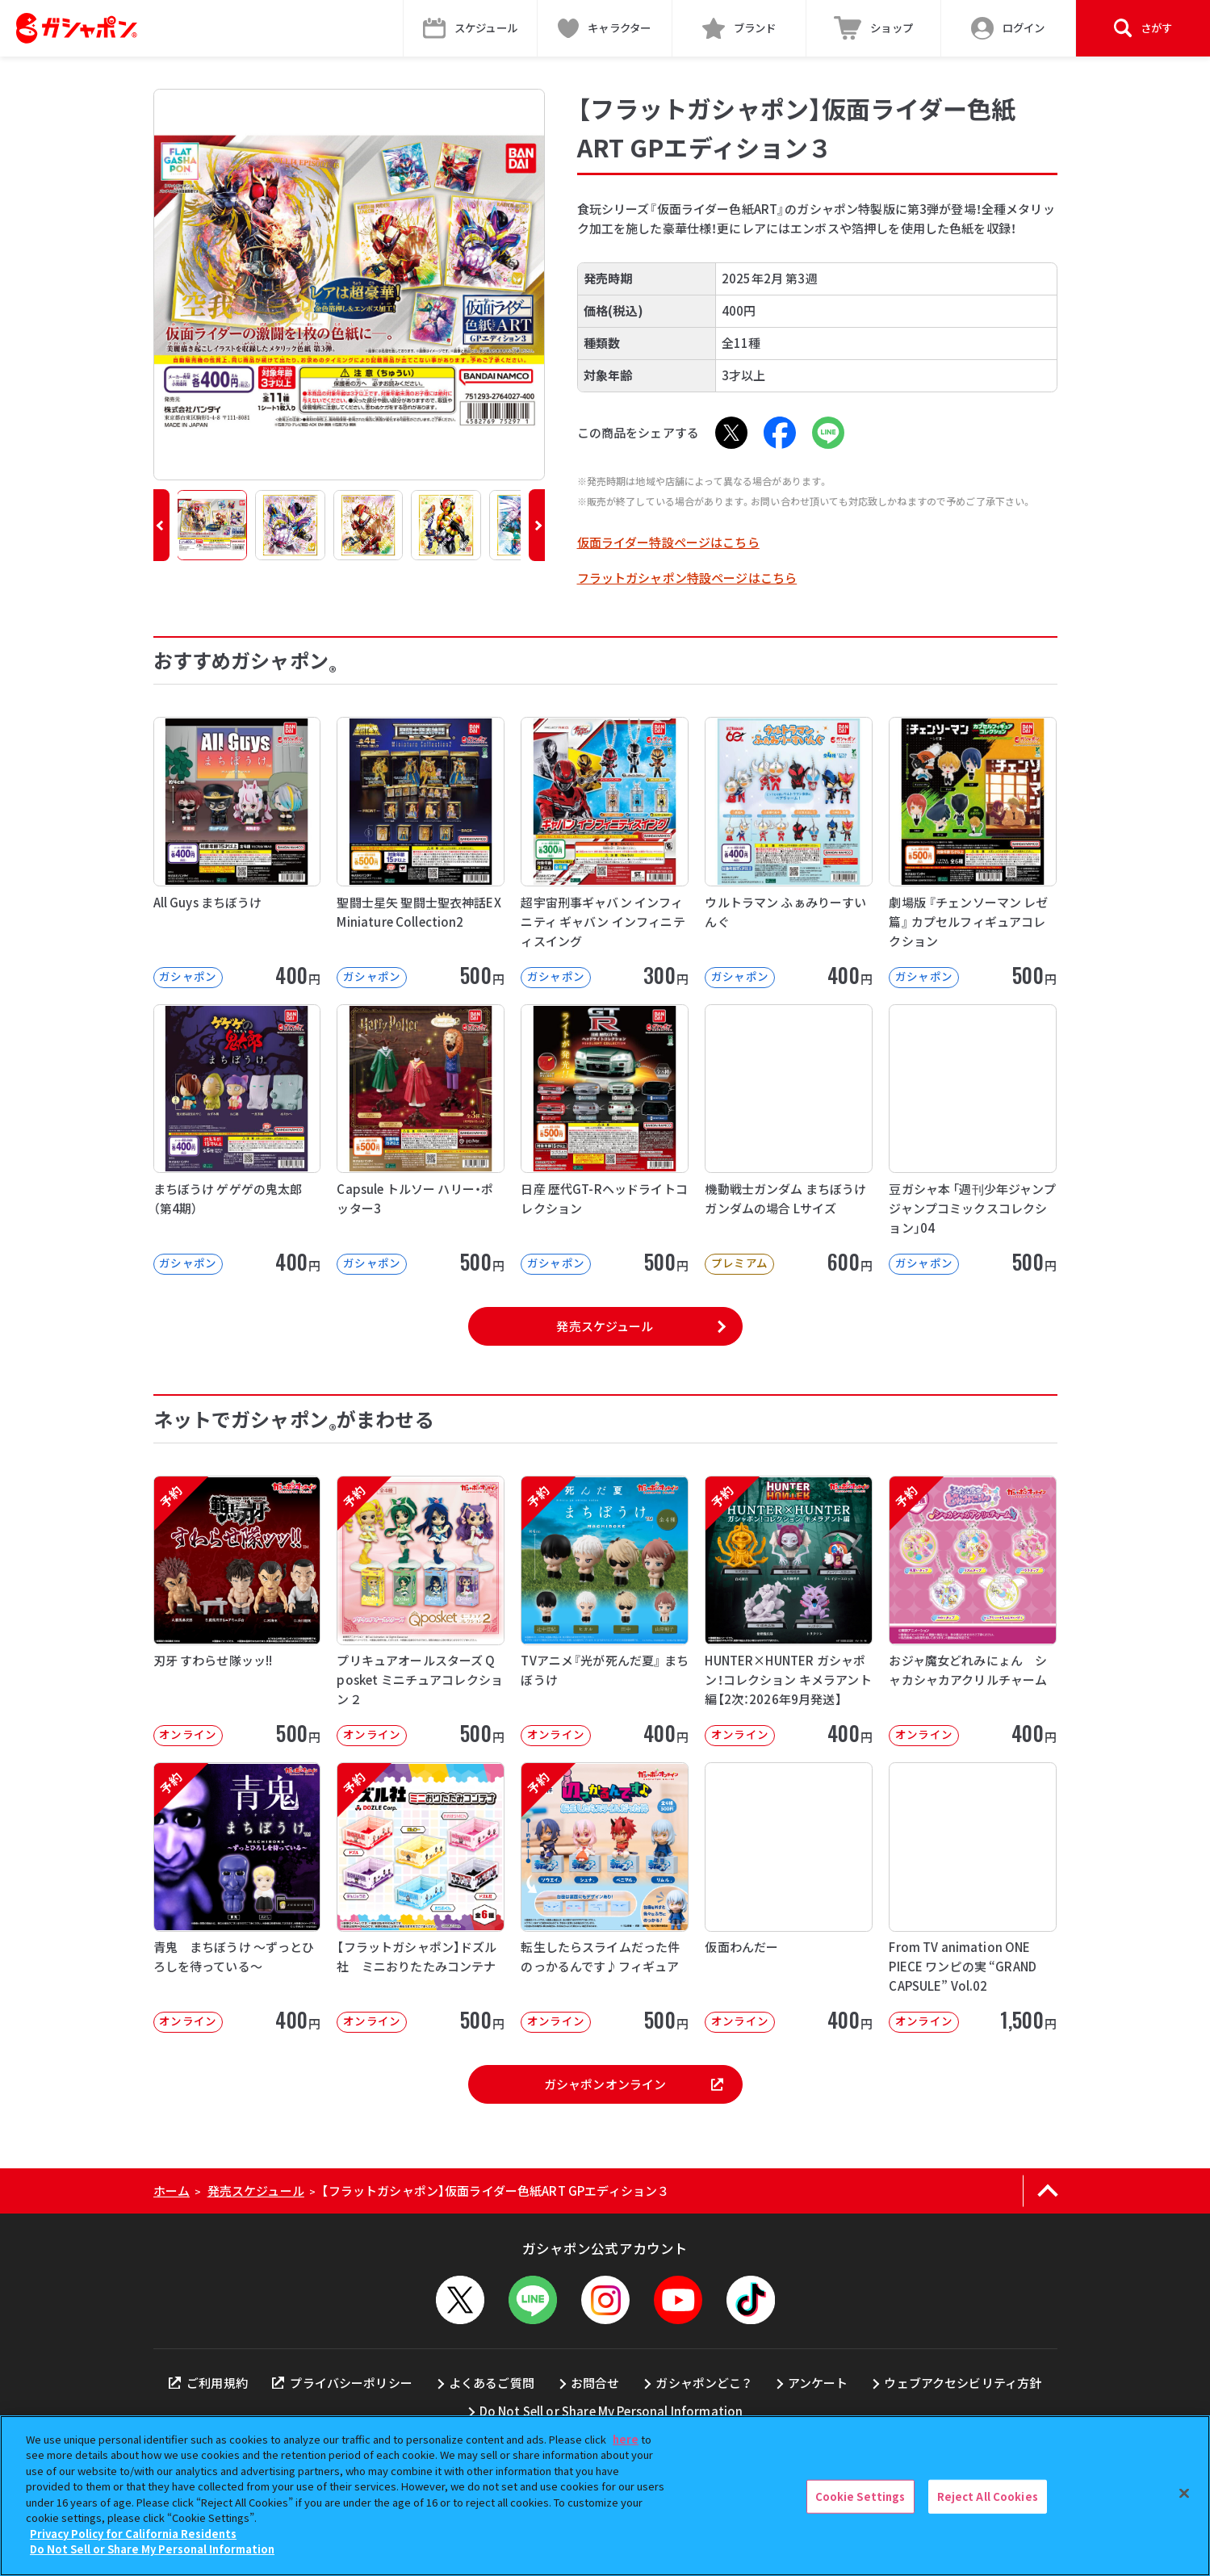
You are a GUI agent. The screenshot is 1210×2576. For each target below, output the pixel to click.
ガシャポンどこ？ (703, 2382)
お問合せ (595, 2382)
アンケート (818, 2382)
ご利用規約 (208, 2382)
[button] (161, 525)
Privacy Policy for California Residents (133, 2533)
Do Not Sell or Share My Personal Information (611, 2410)
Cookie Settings (860, 2496)
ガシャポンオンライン (633, 2083)
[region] (605, 2495)
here (625, 2439)
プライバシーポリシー (342, 2382)
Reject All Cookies (987, 2496)
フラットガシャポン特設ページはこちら (687, 577)
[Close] (1184, 2493)
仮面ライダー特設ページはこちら (668, 542)
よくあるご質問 (491, 2382)
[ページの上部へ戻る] (1048, 2191)
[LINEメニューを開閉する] (533, 2300)
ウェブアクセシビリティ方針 (962, 2382)
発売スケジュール (604, 1325)
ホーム (171, 2190)
